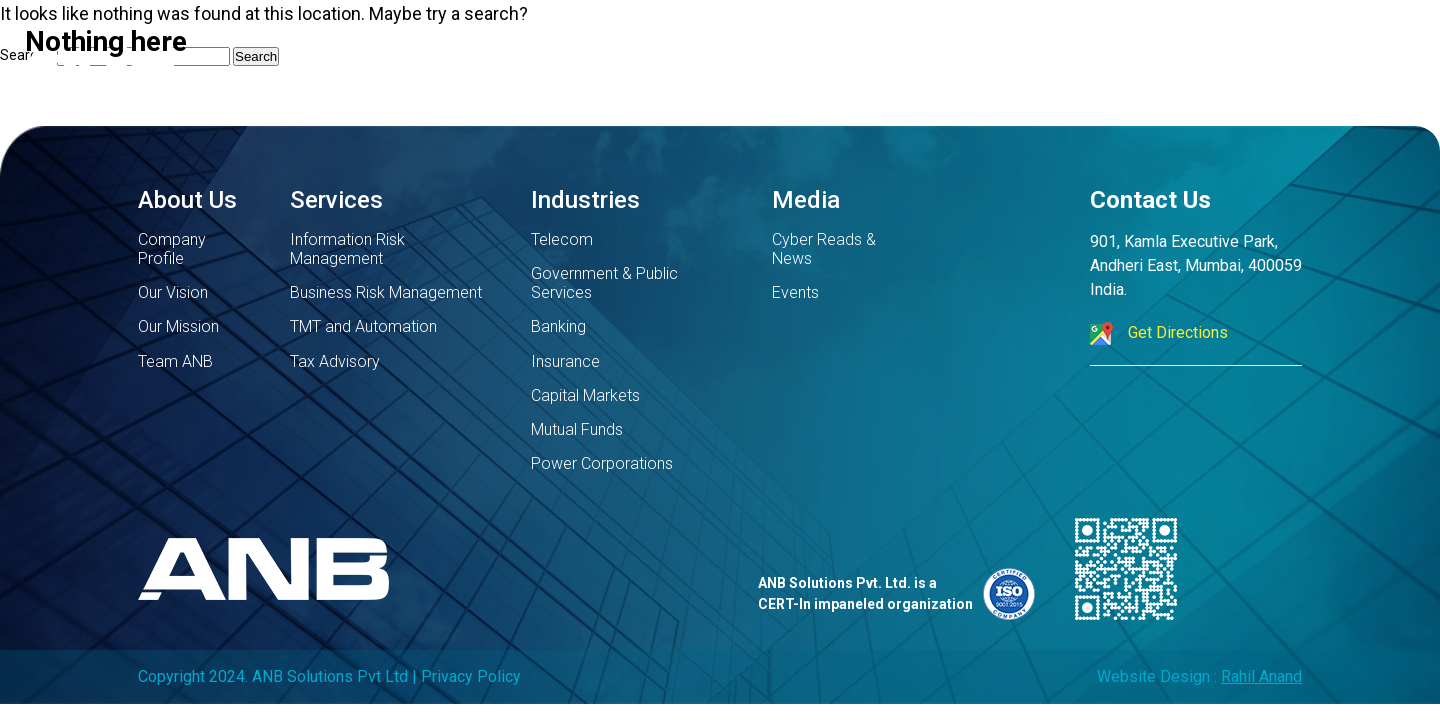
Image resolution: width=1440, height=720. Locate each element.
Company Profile (172, 249)
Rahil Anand (1261, 676)
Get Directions (1159, 333)
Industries (585, 200)
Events (795, 292)
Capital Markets (585, 395)
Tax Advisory (335, 361)
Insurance (565, 361)
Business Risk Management (386, 292)
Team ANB (175, 361)
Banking (558, 326)
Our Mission (178, 326)
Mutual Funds (577, 429)
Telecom (562, 239)
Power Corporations (602, 463)
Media (806, 200)
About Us (187, 200)
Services (336, 200)
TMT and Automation (363, 326)
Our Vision (173, 292)
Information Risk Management (347, 249)
